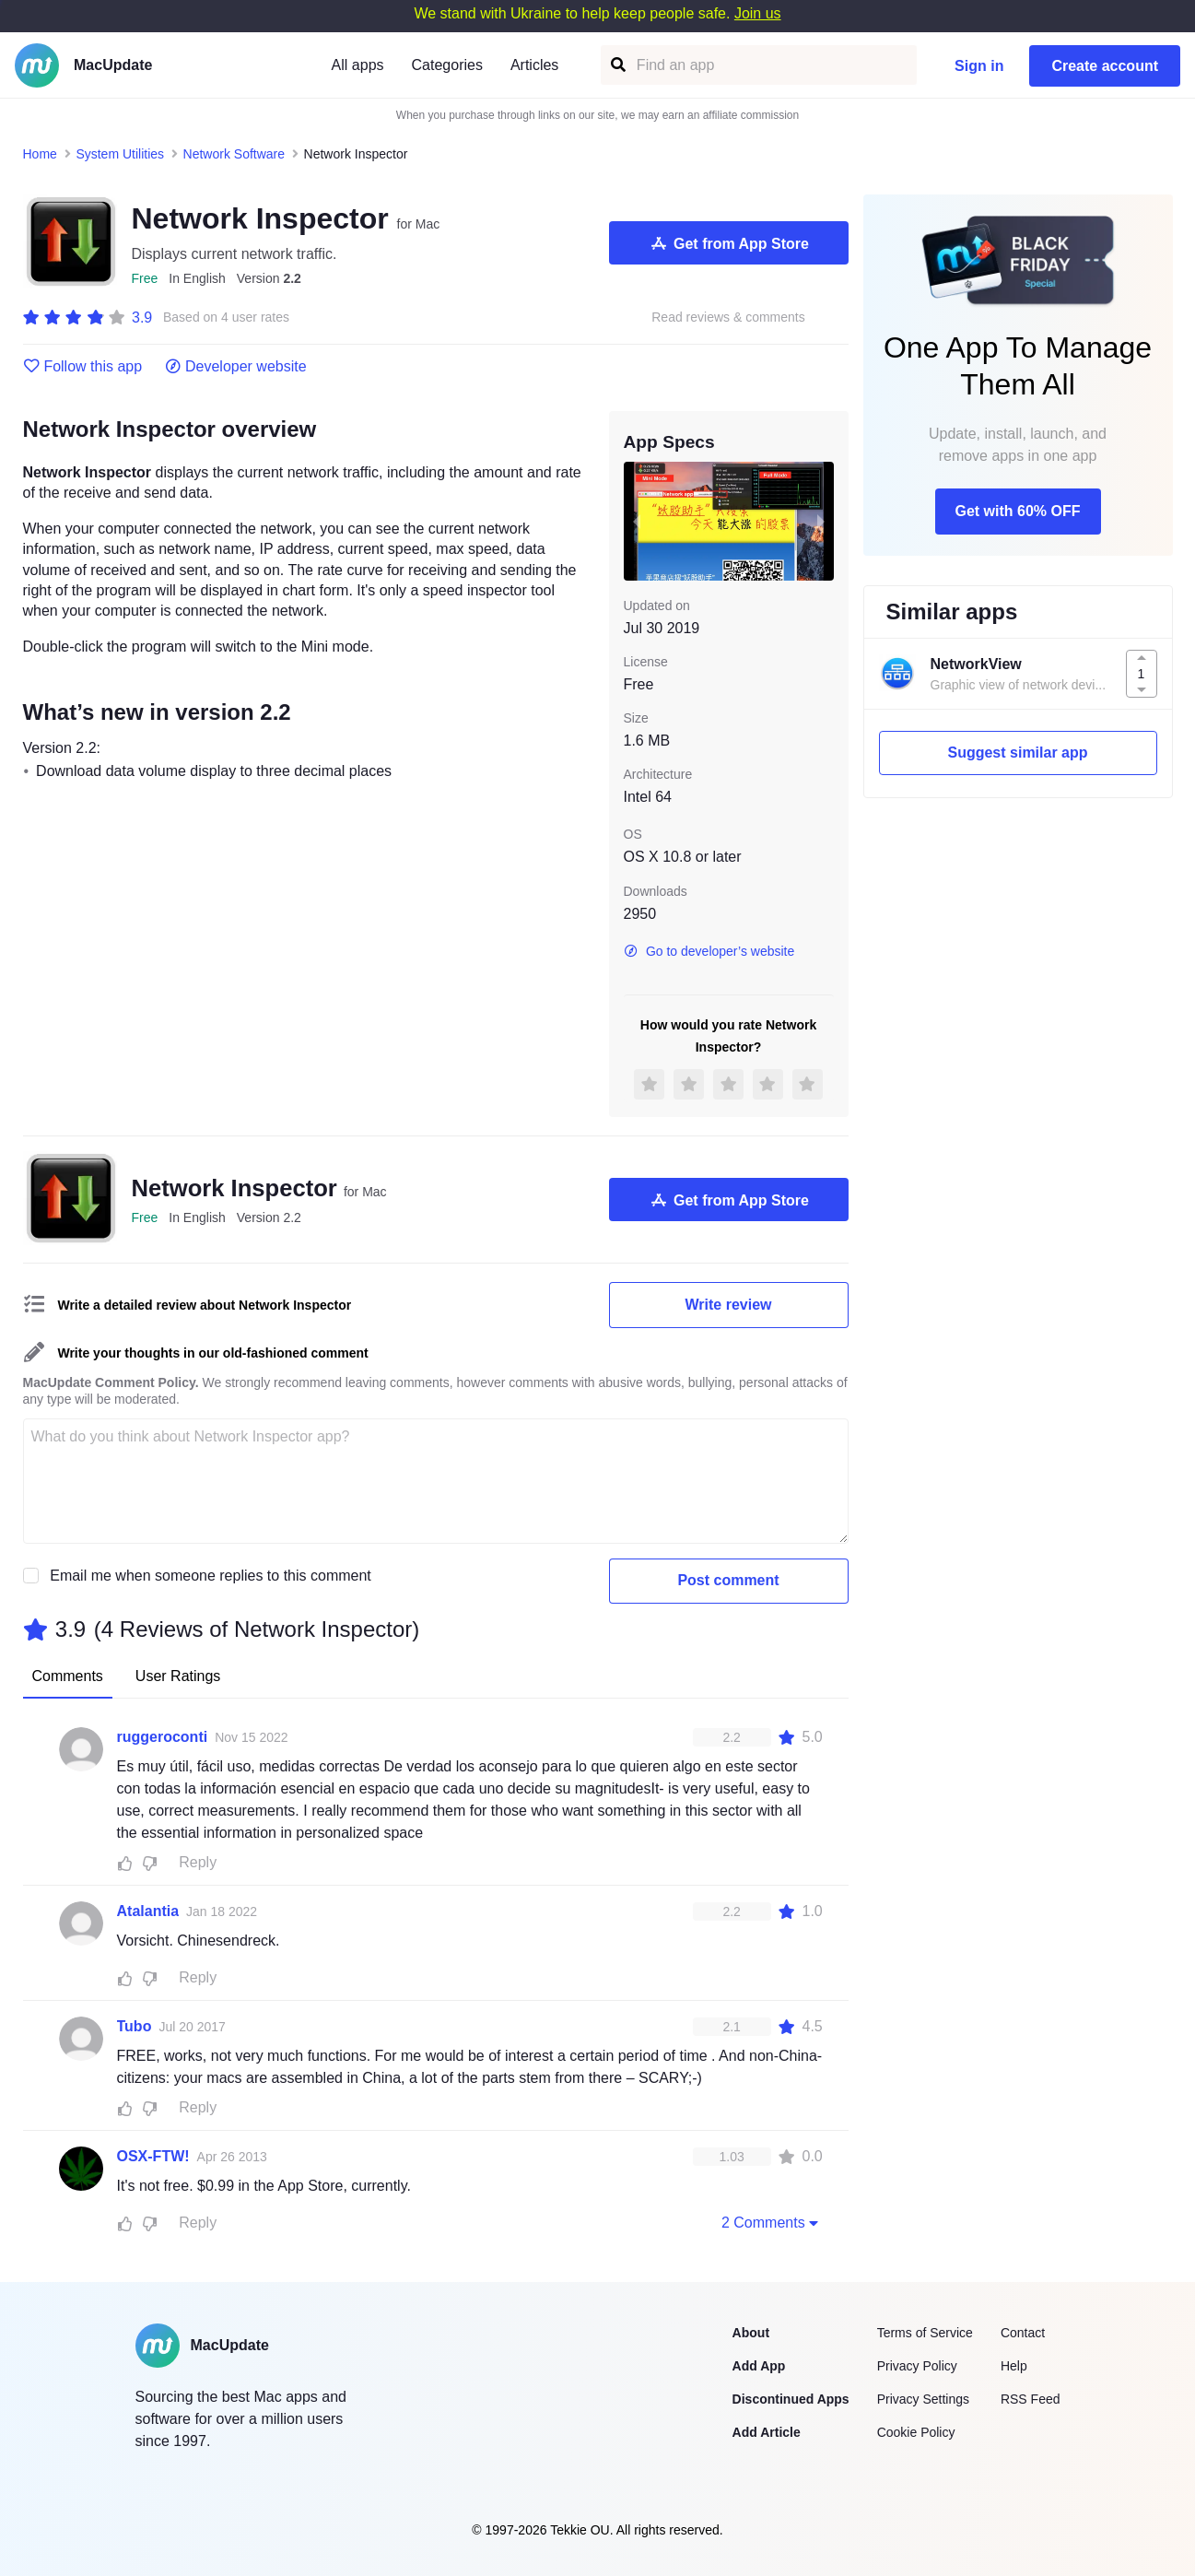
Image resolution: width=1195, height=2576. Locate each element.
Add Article (766, 2432)
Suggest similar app (1017, 752)
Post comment (728, 1580)
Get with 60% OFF (1017, 511)
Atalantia (148, 1911)
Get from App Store (728, 243)
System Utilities (120, 154)
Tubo (134, 2026)
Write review (728, 1304)
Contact (1023, 2332)
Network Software (234, 154)
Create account (1104, 66)
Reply (198, 1862)
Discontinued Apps (790, 2399)
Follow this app (83, 366)
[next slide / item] (821, 521)
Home (40, 154)
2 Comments (772, 2222)
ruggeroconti (162, 1737)
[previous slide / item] (637, 521)
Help (1014, 2366)
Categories (447, 65)
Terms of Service (925, 2332)
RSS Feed (1030, 2399)
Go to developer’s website (709, 951)
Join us (757, 13)
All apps (358, 65)
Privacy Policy (917, 2366)
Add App (759, 2366)
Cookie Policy (916, 2432)
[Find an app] (617, 64)
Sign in (979, 66)
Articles (534, 65)
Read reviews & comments (728, 317)
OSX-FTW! (153, 2156)
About (750, 2332)
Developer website (235, 366)
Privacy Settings (923, 2399)
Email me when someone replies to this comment (210, 1575)
